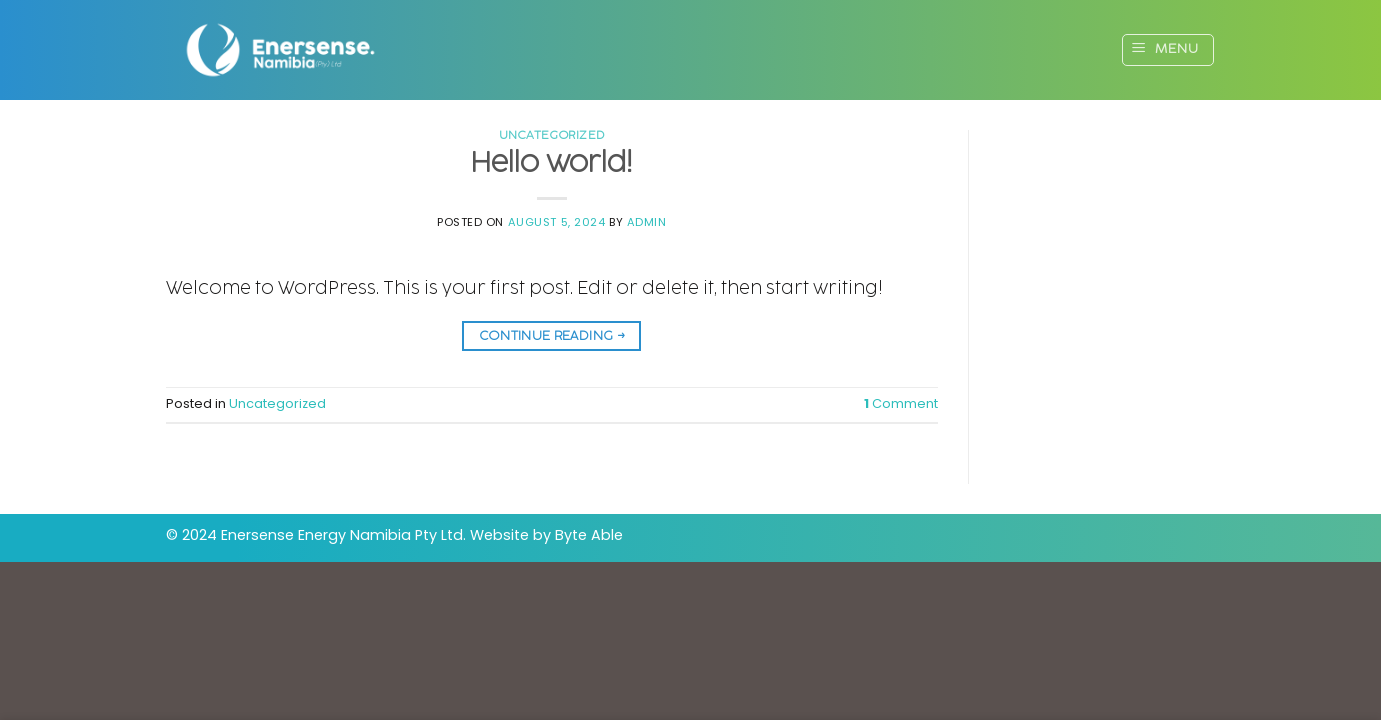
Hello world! (551, 163)
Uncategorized (552, 135)
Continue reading (552, 336)
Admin (647, 222)
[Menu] (1168, 50)
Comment (901, 403)
